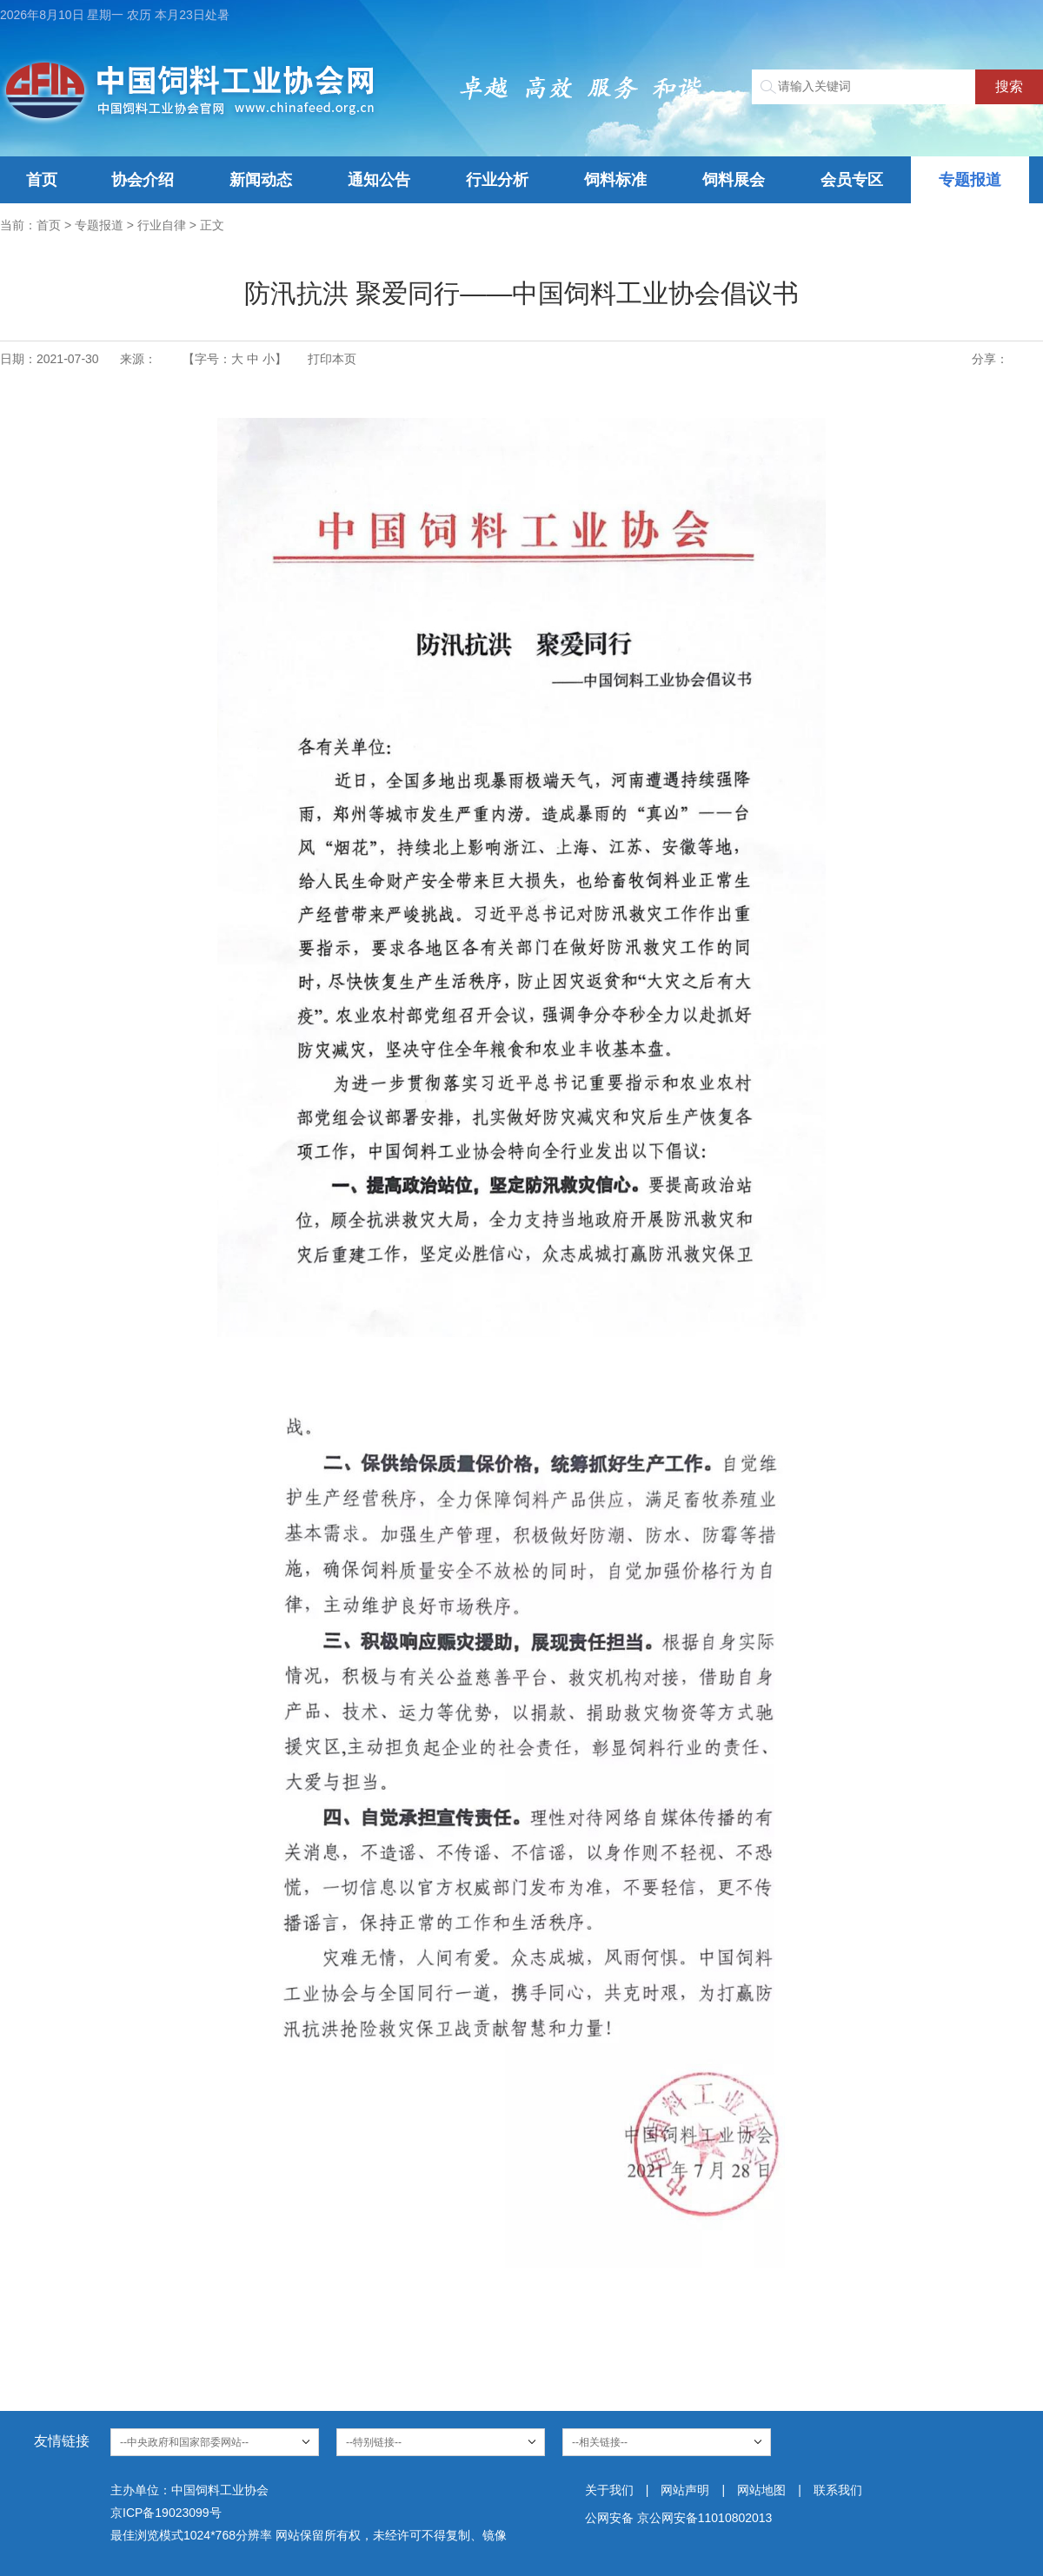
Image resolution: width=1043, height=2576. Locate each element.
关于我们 (609, 2490)
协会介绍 (142, 180)
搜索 (1009, 86)
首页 (41, 180)
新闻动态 (260, 180)
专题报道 (970, 180)
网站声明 (685, 2490)
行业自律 (161, 225)
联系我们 (838, 2490)
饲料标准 (615, 180)
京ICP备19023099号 (166, 2512)
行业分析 (497, 180)
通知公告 (379, 180)
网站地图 (761, 2490)
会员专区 (851, 180)
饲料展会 (733, 180)
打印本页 (332, 359)
